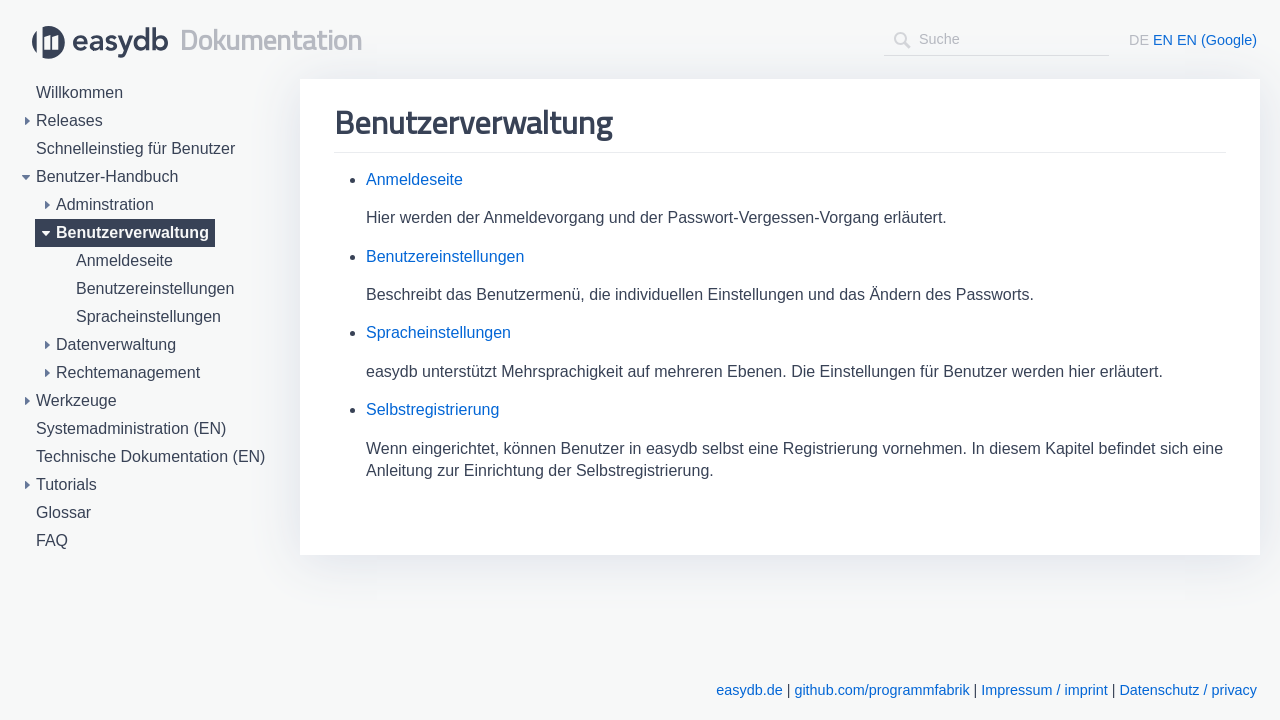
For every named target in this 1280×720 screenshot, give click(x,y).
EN (1163, 40)
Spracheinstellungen (438, 332)
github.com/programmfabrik (881, 690)
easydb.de (749, 690)
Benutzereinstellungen (445, 256)
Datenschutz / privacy (1188, 690)
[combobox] (996, 39)
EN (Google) (1217, 40)
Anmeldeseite (414, 179)
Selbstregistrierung (432, 409)
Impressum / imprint (1044, 690)
